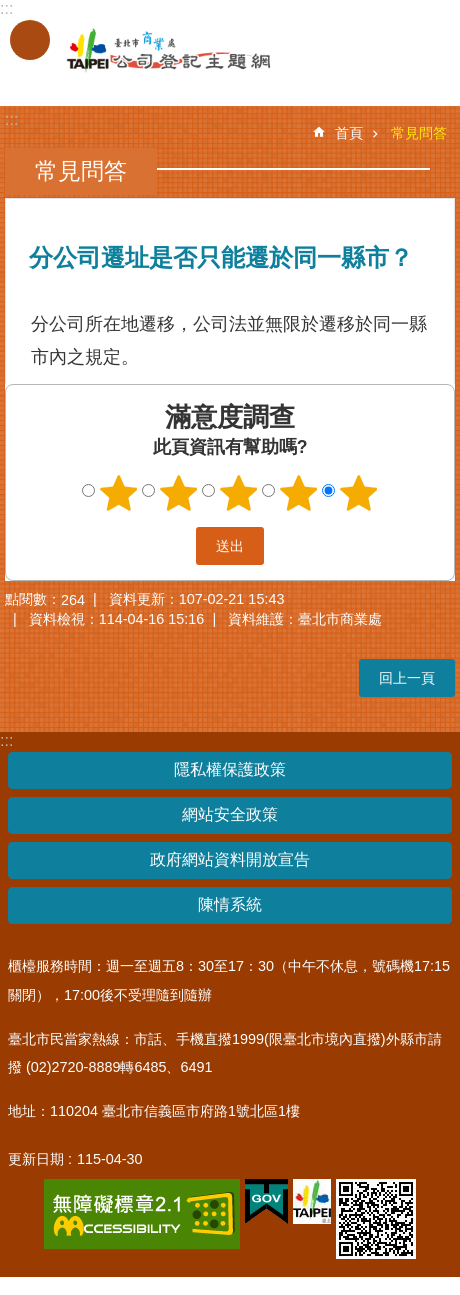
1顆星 (119, 493)
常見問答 (419, 133)
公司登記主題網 (150, 51)
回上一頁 (407, 678)
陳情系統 (230, 904)
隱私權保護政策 (230, 769)
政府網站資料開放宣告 (230, 859)
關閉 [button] (30, 40)
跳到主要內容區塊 (10, 10)
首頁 (349, 133)
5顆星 (359, 493)
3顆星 (239, 493)
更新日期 (36, 1159)
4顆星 (299, 493)
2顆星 (179, 493)
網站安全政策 (230, 814)
